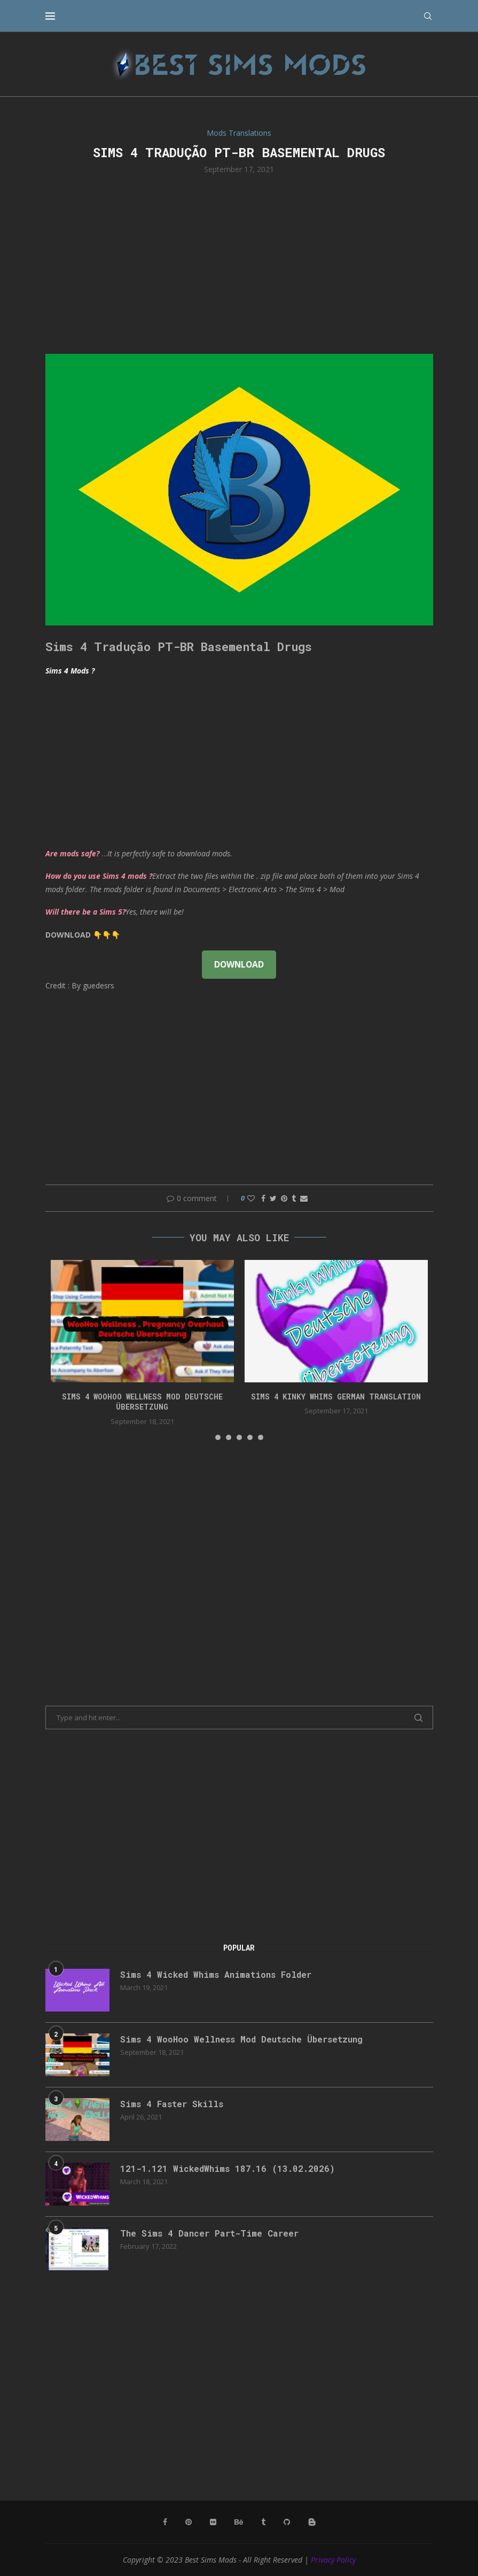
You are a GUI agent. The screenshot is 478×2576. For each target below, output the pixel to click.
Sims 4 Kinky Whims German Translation (336, 1396)
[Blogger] (312, 2522)
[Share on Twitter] (273, 1198)
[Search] (427, 16)
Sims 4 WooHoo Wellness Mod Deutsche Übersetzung (142, 1401)
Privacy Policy (333, 2560)
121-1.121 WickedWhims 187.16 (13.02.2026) (227, 2168)
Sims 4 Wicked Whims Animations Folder (215, 1974)
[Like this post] (251, 1198)
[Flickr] (213, 2522)
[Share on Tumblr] (294, 1198)
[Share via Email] (304, 1198)
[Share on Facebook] (263, 1198)
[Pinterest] (188, 2522)
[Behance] (238, 2522)
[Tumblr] (263, 2522)
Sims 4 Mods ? (70, 671)
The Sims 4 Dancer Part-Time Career (209, 2233)
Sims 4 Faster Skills (171, 2103)
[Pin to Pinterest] (284, 1198)
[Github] (287, 2522)
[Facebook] (165, 2522)
